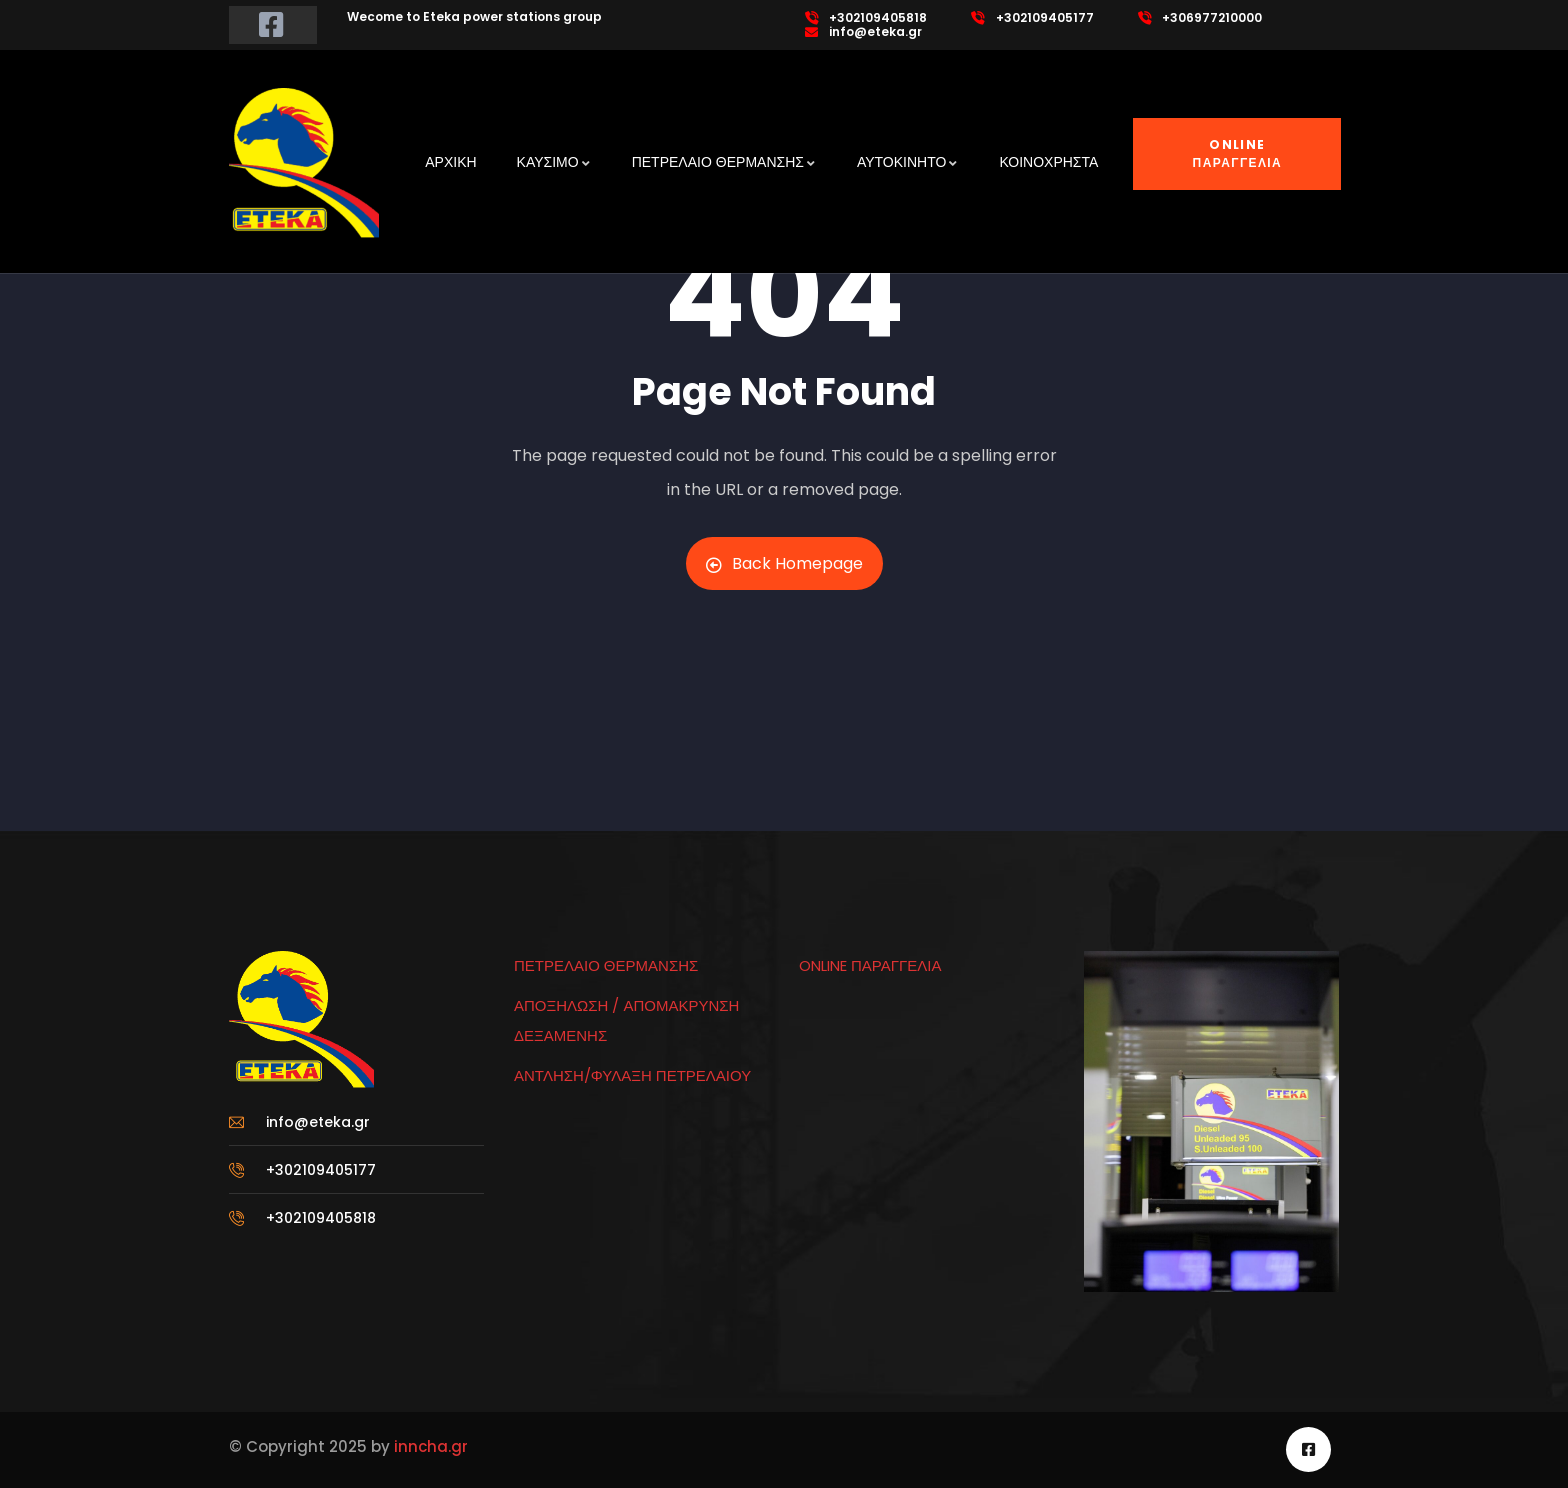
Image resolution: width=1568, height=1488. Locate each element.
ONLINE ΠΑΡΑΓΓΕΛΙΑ (1238, 153)
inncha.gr (429, 1446)
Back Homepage (784, 563)
